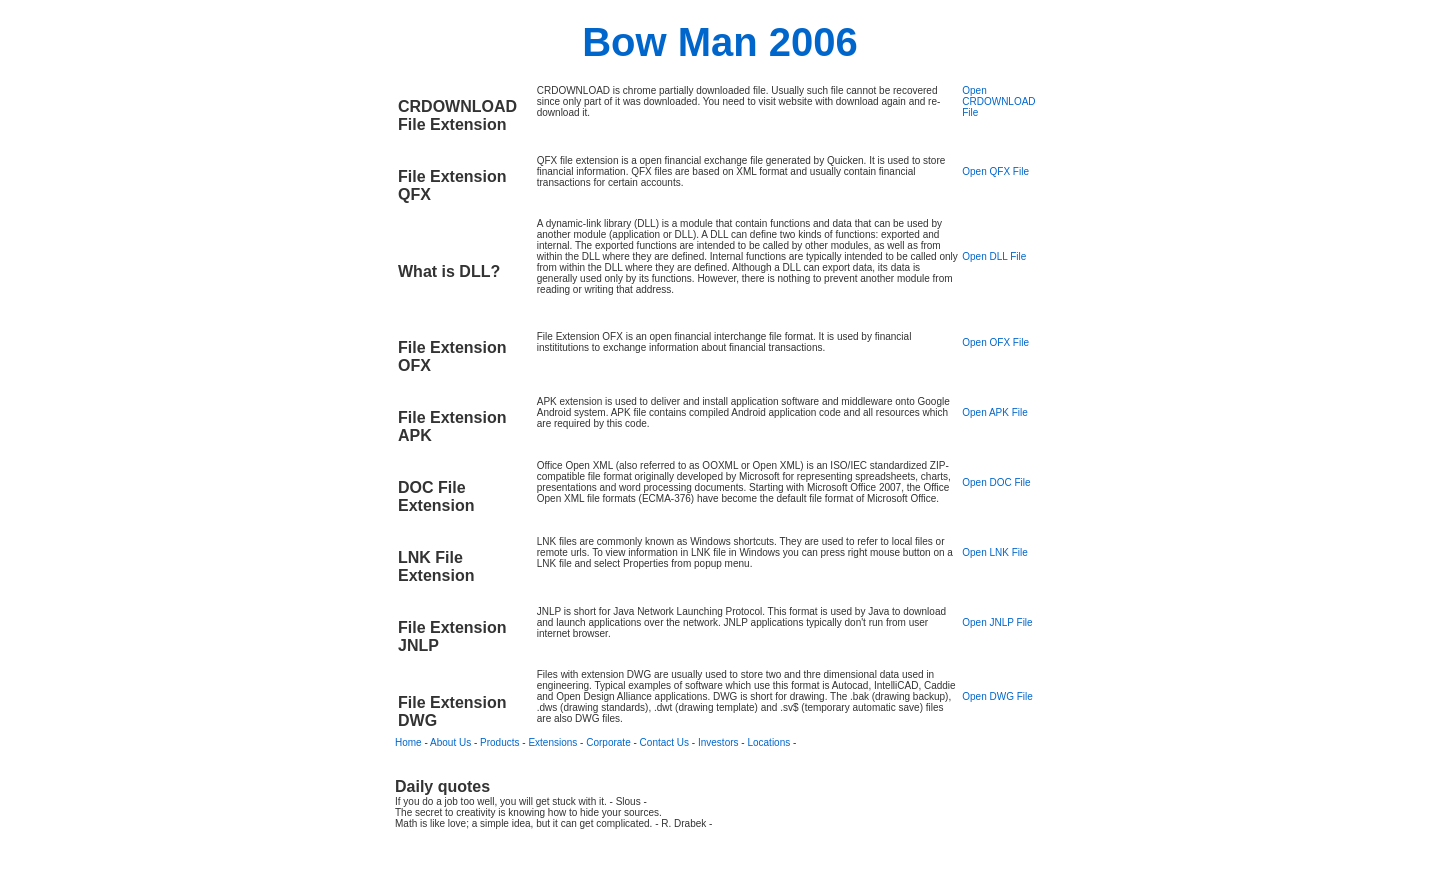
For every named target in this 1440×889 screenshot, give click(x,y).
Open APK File (995, 412)
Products (499, 742)
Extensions (552, 742)
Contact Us (664, 742)
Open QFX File (995, 171)
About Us (450, 742)
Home (408, 742)
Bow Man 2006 (720, 42)
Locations (768, 742)
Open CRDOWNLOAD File (998, 101)
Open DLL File (994, 256)
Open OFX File (995, 342)
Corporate (608, 742)
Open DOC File (996, 482)
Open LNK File (995, 552)
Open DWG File (997, 696)
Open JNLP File (997, 622)
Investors (718, 742)
